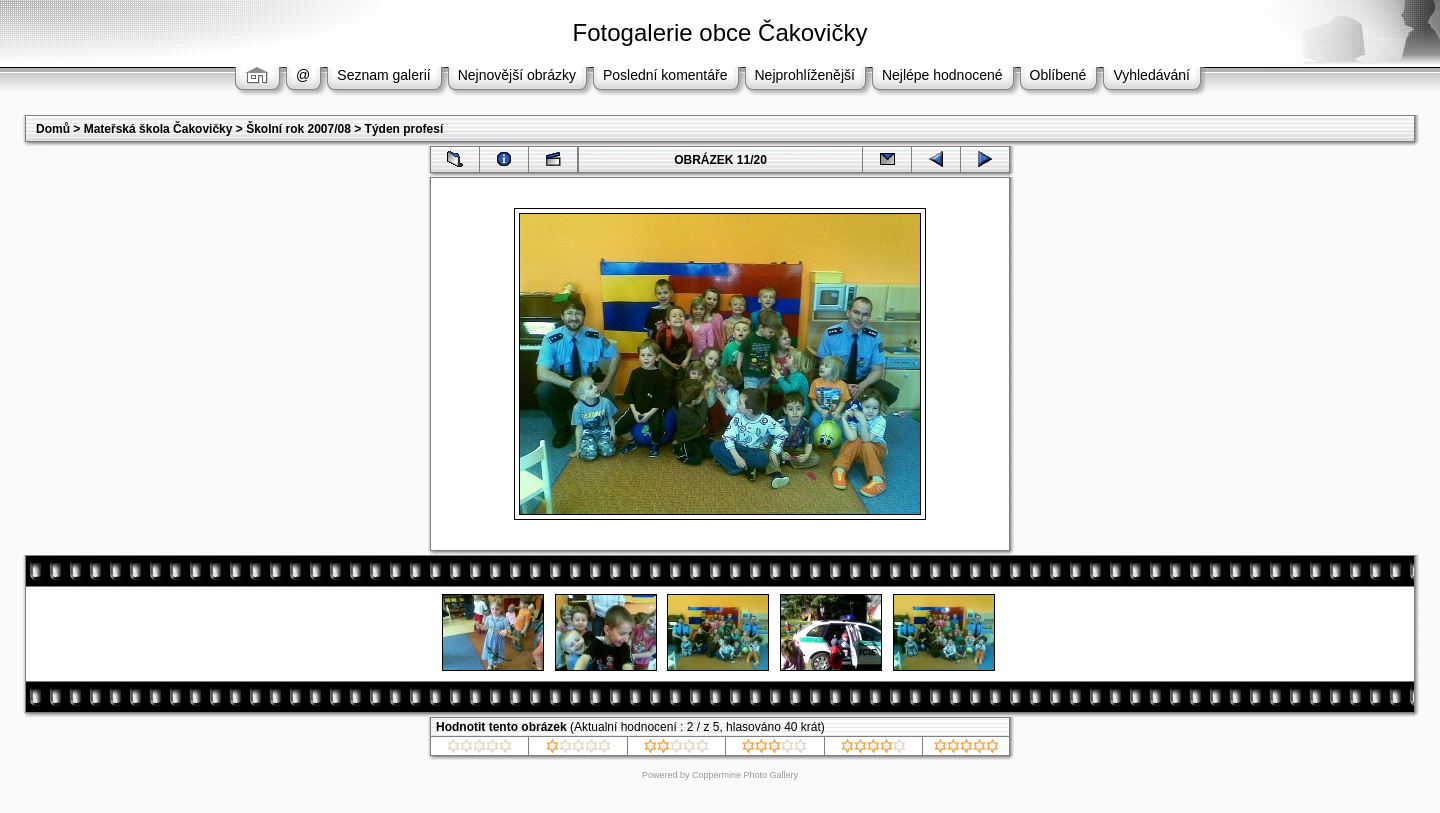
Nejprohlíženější (805, 75)
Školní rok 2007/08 (298, 129)
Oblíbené (1058, 75)
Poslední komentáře (665, 75)
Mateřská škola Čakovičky (158, 129)
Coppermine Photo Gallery (745, 775)
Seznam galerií (383, 75)
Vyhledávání (1151, 75)
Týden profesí (404, 129)
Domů (53, 129)
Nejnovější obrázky (517, 75)
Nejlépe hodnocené (942, 75)
